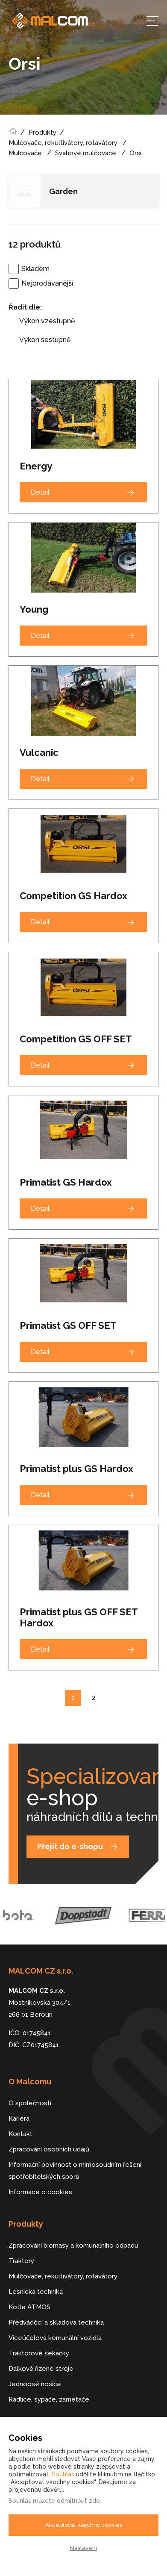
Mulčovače (25, 153)
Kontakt (20, 2134)
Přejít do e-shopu (70, 1846)
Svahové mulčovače (85, 153)
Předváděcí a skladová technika (56, 2322)
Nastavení (83, 2548)
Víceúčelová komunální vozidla (55, 2338)
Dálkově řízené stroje (41, 2368)
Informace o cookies (40, 2192)
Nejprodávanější (47, 283)
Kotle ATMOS (29, 2307)
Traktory (21, 2261)
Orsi (135, 153)
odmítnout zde (78, 2500)
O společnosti (30, 2103)
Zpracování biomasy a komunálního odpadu (73, 2245)
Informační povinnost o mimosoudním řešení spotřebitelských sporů (75, 2171)
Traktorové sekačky (39, 2353)
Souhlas (63, 2474)
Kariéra (19, 2118)
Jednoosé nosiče (35, 2384)
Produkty (42, 132)
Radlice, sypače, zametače (49, 2399)
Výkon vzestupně (47, 321)
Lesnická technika (36, 2292)
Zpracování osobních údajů (49, 2149)
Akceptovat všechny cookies (83, 2525)
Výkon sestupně (44, 340)
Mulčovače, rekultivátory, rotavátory (63, 143)
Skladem (35, 269)
